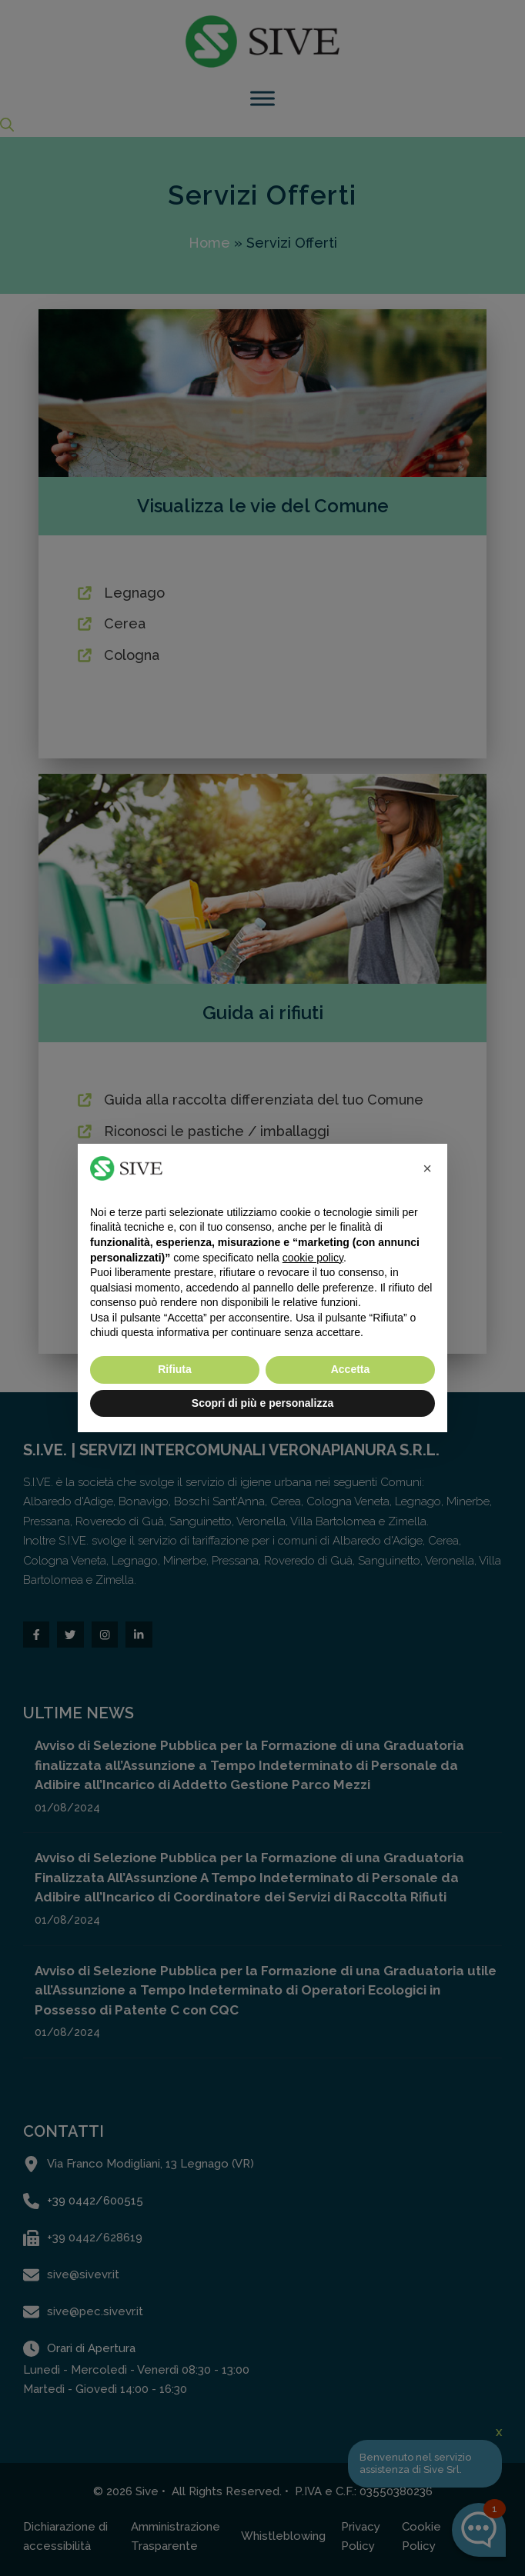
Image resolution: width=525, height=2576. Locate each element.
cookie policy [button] (313, 1257)
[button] (427, 1168)
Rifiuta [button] (175, 1369)
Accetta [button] (350, 1369)
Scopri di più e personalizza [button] (262, 1403)
